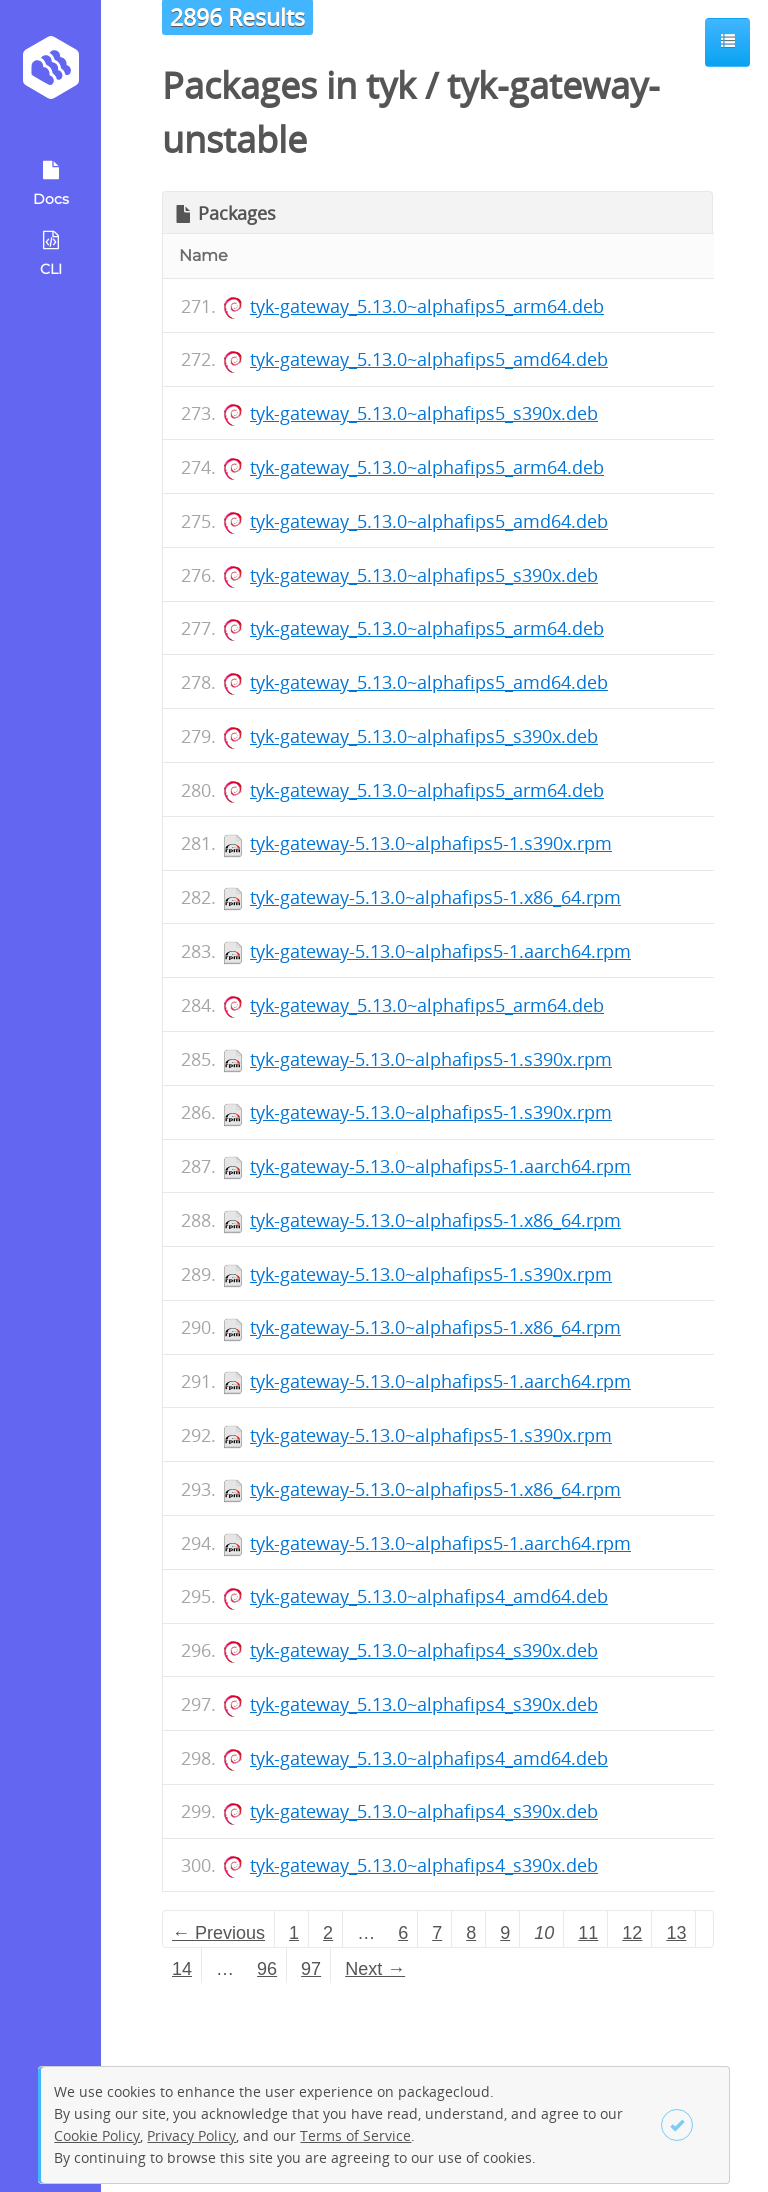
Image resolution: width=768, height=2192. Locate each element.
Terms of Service (355, 2135)
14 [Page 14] (182, 1969)
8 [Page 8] (471, 1933)
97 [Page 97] (311, 1969)
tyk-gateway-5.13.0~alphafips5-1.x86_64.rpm (435, 897)
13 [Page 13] (676, 1933)
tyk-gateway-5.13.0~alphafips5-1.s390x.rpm (431, 843)
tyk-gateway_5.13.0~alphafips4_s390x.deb (424, 1650)
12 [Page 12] (632, 1933)
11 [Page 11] (588, 1933)
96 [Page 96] (267, 1969)
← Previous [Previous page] (218, 1933)
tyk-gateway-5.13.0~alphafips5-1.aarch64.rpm (440, 951)
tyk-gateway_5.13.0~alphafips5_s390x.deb (424, 413)
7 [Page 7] (437, 1933)
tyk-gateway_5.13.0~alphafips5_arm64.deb (427, 306)
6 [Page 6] (403, 1933)
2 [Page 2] (328, 1933)
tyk (391, 85)
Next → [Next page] (375, 1969)
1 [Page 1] (294, 1933)
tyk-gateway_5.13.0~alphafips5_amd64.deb (429, 359)
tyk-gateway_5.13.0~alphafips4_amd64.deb (429, 1596)
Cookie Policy (97, 2135)
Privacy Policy (191, 2135)
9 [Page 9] (505, 1933)
